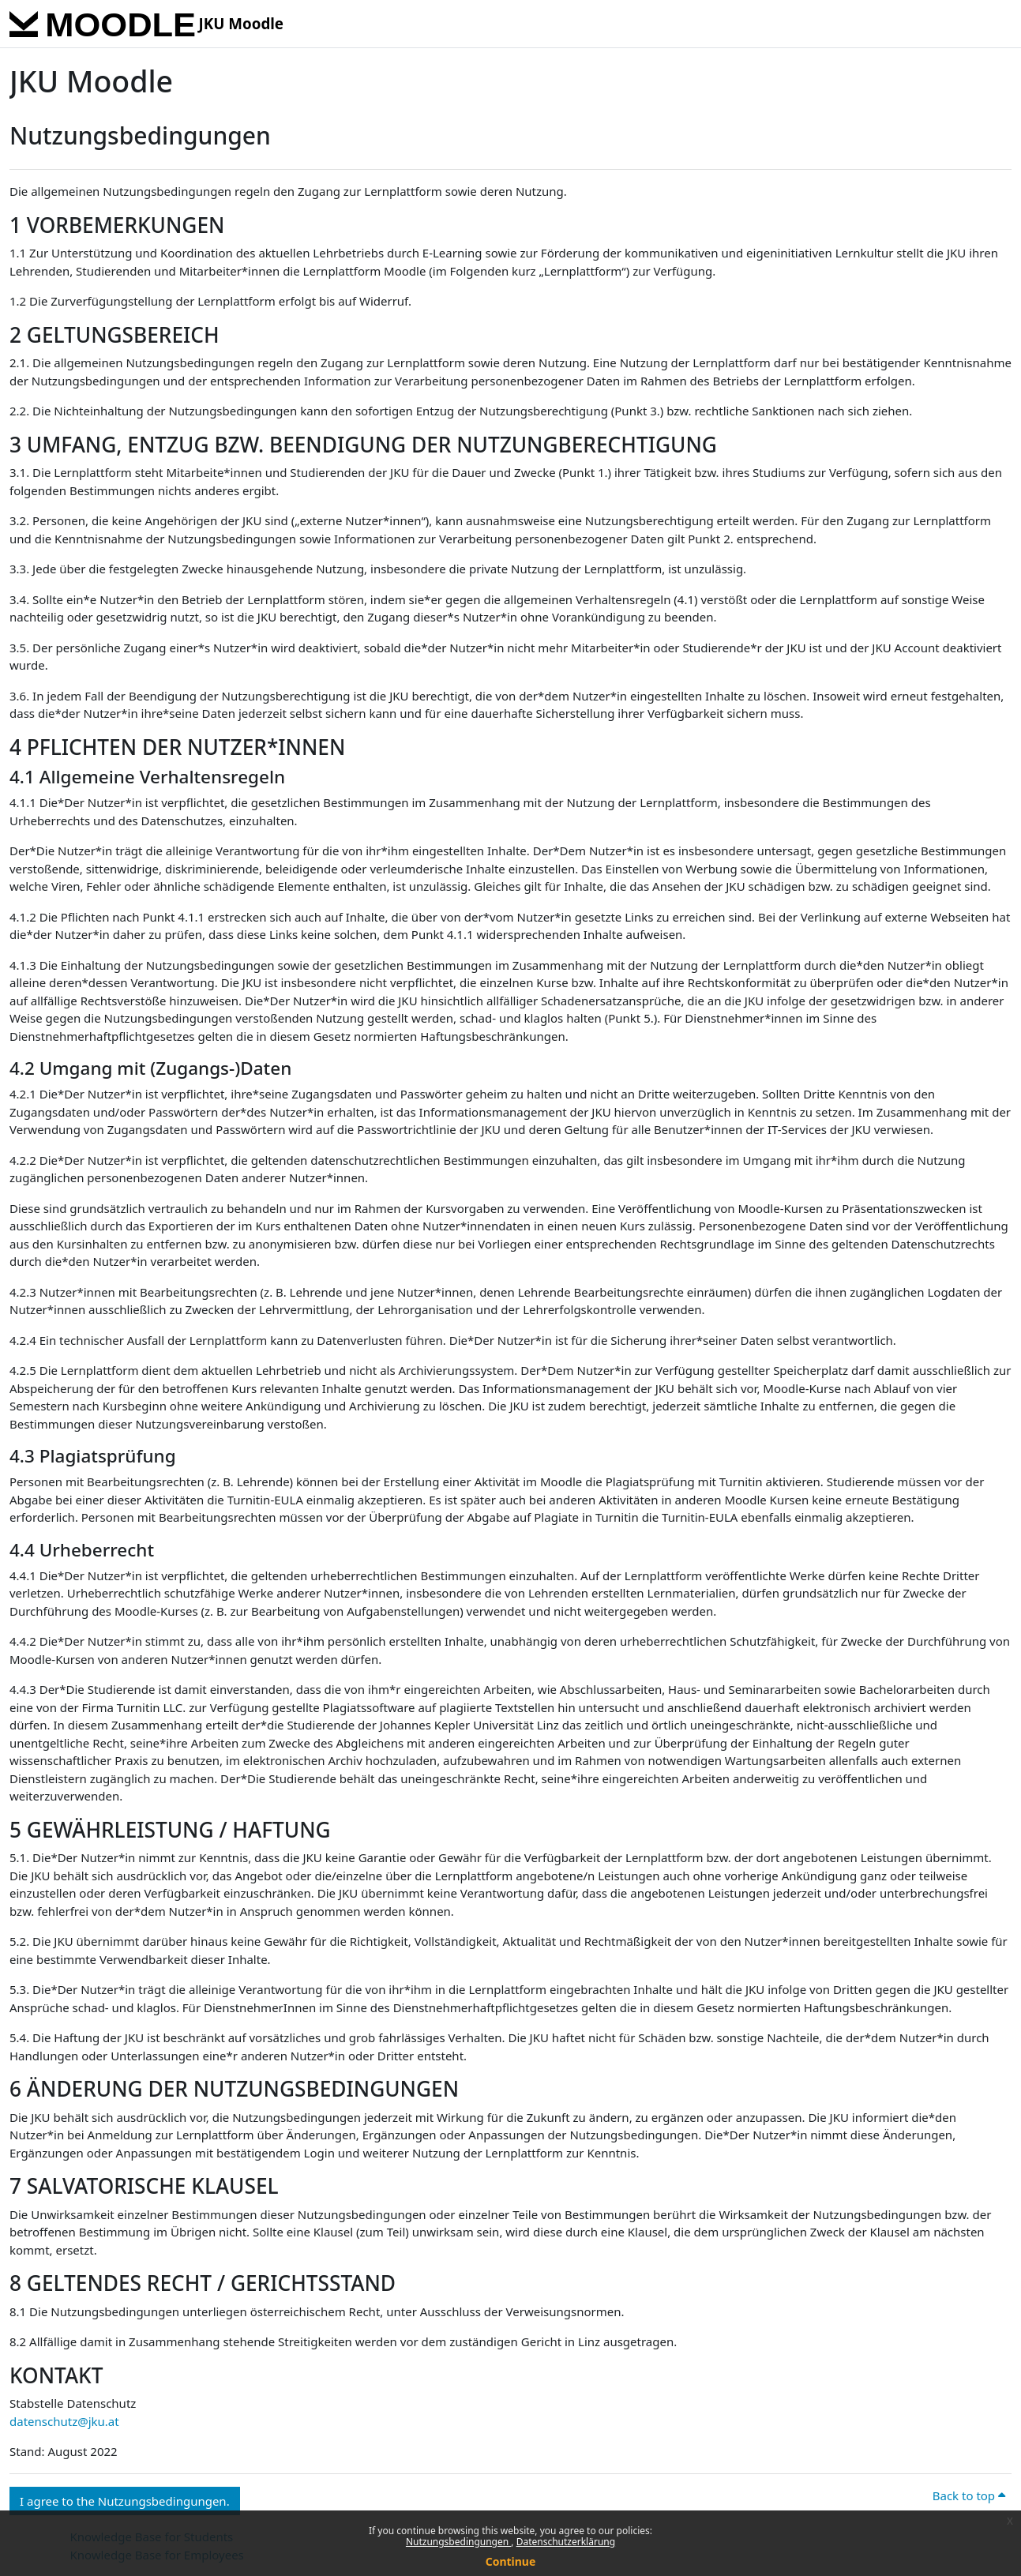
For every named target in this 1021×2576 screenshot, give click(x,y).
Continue (511, 2561)
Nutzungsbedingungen (458, 2541)
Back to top (969, 2495)
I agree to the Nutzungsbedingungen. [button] (125, 2501)
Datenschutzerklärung (565, 2541)
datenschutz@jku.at (64, 2421)
